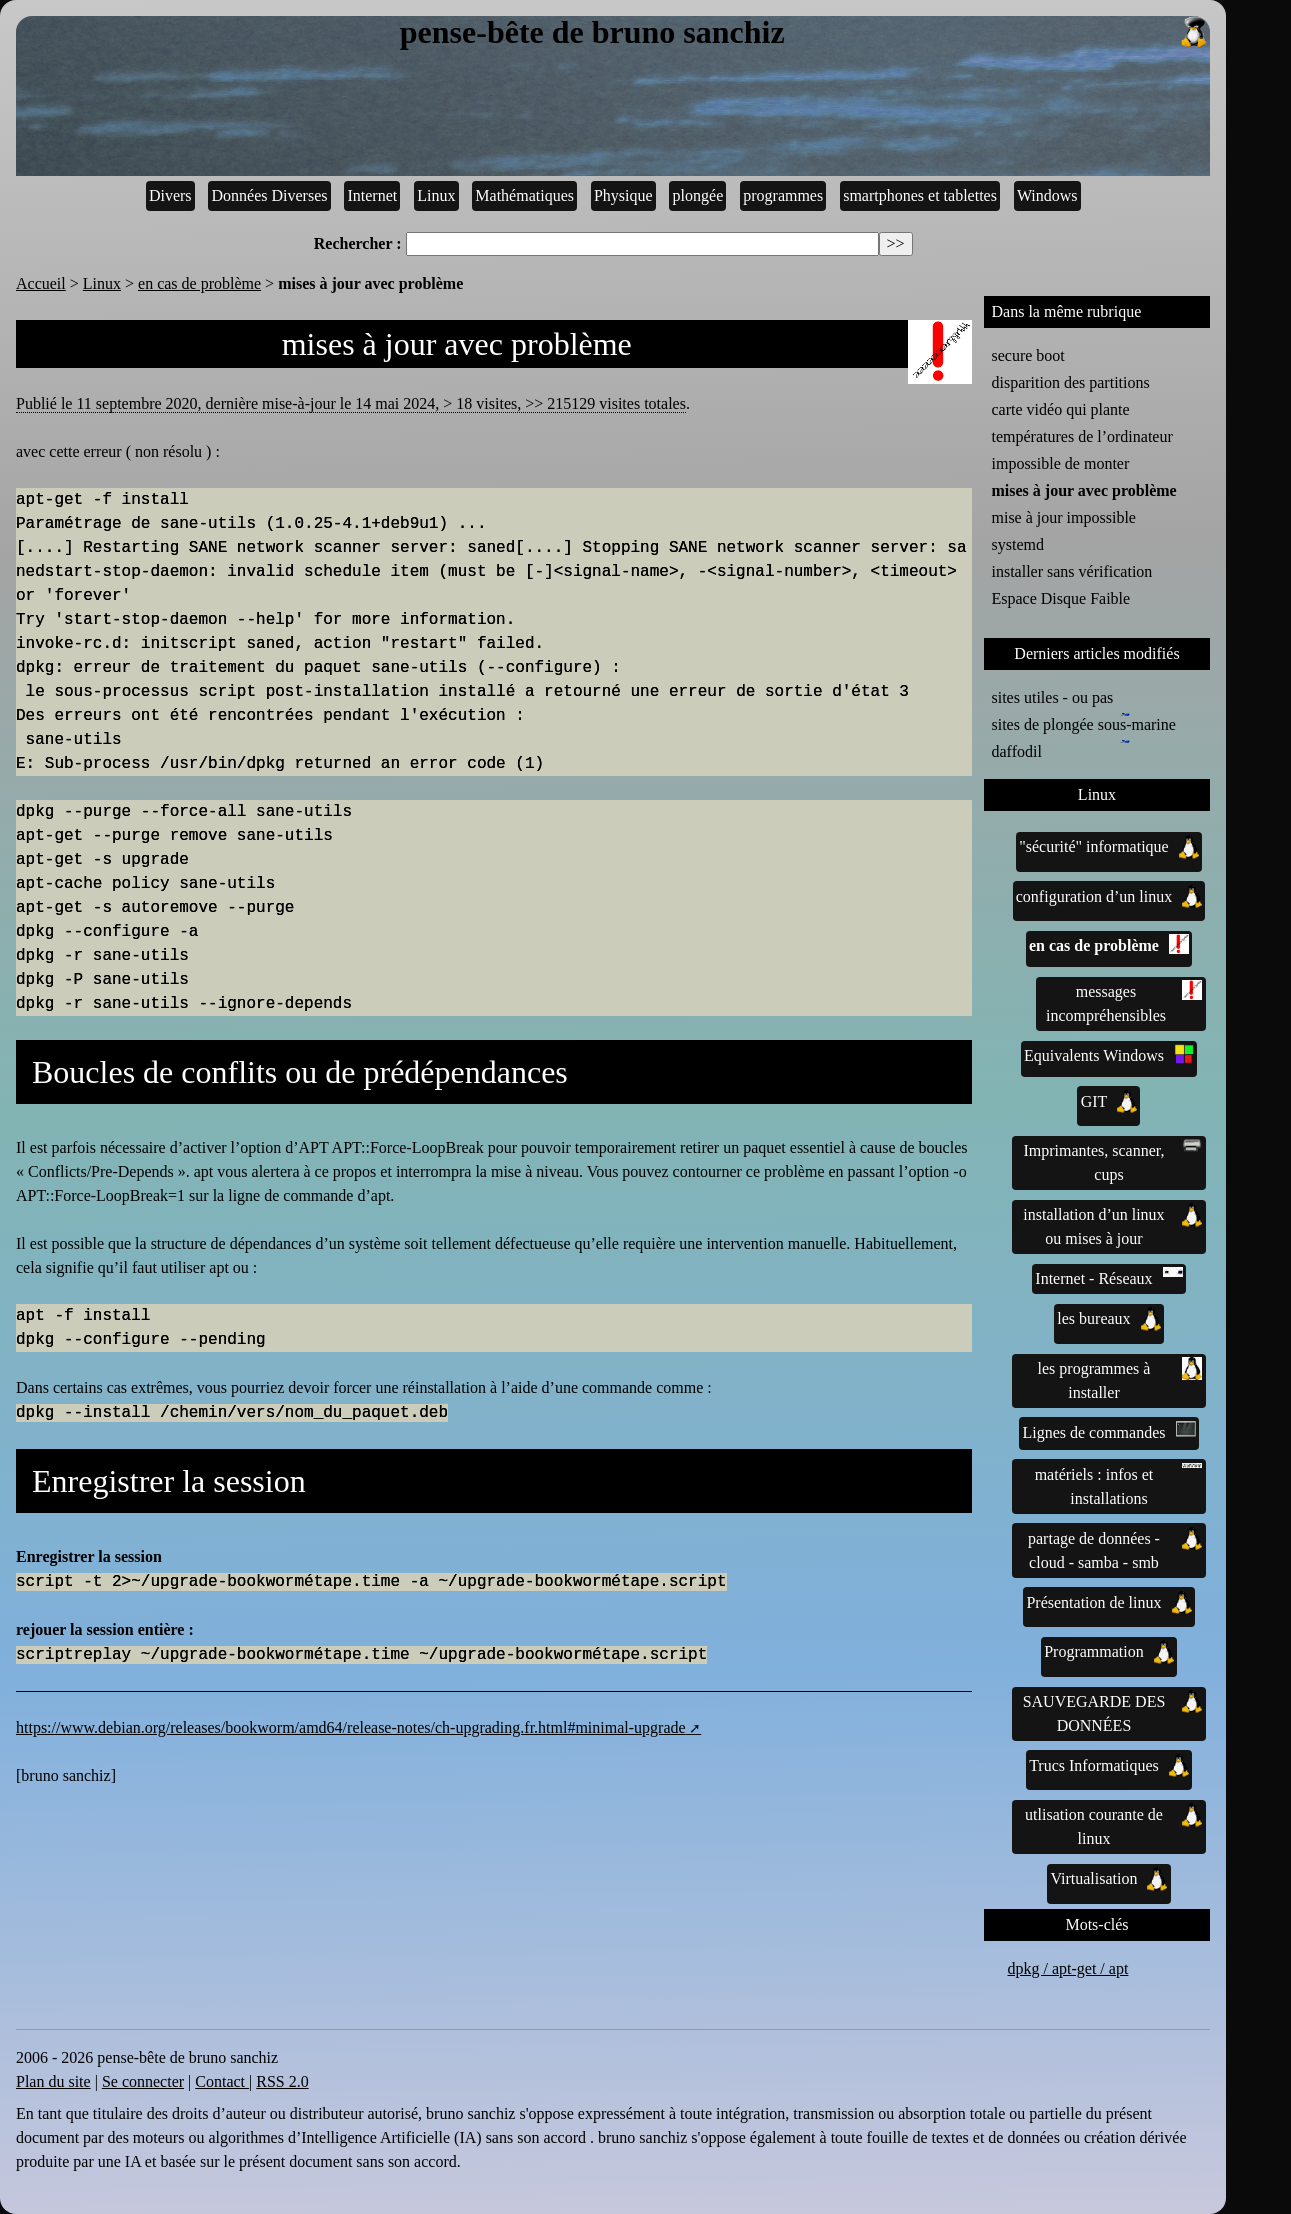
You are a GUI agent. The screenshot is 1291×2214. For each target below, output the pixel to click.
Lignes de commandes (1108, 1431)
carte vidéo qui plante (1061, 409)
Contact (222, 2081)
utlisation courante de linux (1113, 1825)
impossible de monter (1061, 463)
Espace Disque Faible (1061, 598)
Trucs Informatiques (1109, 1766)
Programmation (1109, 1652)
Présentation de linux (1108, 1603)
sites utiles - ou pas (1053, 697)
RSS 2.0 (282, 2081)
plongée (698, 195)
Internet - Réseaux (1108, 1277)
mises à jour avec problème (1084, 490)
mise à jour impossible (1064, 517)
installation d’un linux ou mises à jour (1112, 1225)
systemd (1018, 544)
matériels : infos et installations (1119, 1485)
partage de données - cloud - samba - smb (1115, 1549)
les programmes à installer (1120, 1379)
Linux (436, 195)
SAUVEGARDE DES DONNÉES (1113, 1712)
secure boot (1028, 355)
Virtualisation (1108, 1879)
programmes (783, 195)
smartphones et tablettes (920, 195)
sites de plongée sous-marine (1084, 723)
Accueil (41, 283)
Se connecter (143, 2081)
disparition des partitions (1071, 382)
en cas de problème (199, 283)
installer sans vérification (1072, 571)
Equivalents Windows (1109, 1054)
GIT (1109, 1102)
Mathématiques (524, 195)
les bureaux (1108, 1319)
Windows (1047, 195)
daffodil (1021, 750)
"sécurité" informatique (1108, 847)
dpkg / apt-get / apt (1068, 1968)
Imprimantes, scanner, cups (1112, 1161)
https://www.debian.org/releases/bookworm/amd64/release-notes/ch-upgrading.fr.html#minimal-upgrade (351, 1727)
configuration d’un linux (1109, 897)
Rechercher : (358, 243)
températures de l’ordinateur (1082, 436)
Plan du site (53, 2081)
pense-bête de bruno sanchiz (805, 33)
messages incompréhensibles (1124, 1002)
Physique (623, 195)
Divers (170, 195)
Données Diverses (270, 195)
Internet (372, 195)
